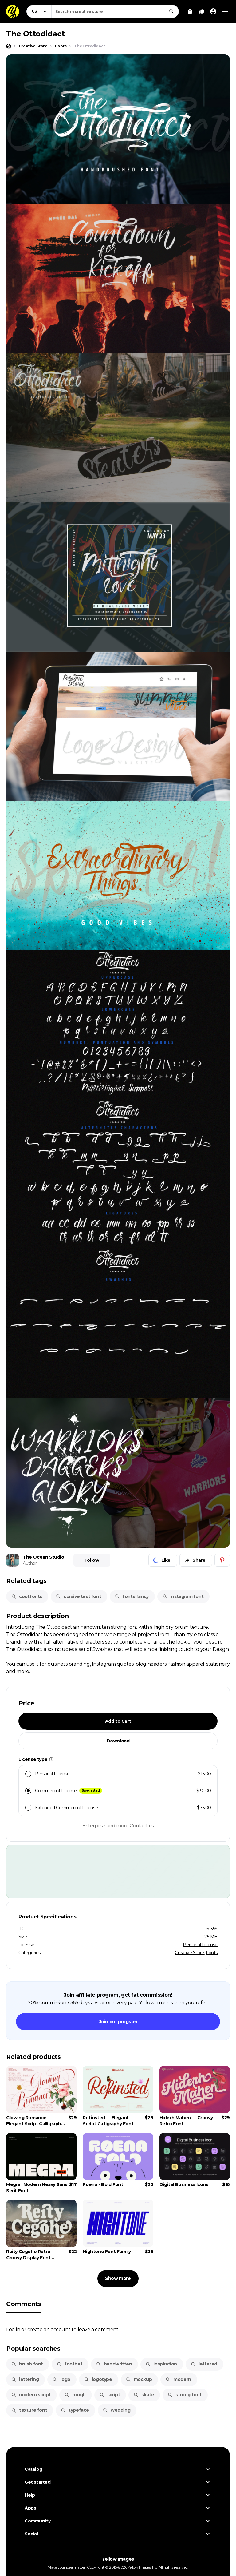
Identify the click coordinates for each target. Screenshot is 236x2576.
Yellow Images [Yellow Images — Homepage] (118, 2559)
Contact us (142, 1826)
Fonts (212, 1952)
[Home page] (8, 46)
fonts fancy (132, 1596)
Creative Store (189, 1952)
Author (30, 1563)
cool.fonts (26, 1596)
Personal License (200, 1944)
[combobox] (115, 11)
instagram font (182, 1596)
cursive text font (78, 1596)
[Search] (171, 11)
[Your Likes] (201, 11)
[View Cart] (190, 11)
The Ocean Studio (43, 1557)
